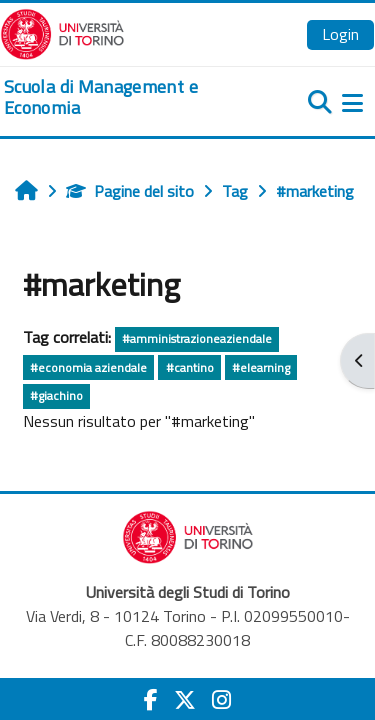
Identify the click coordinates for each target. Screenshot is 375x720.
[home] (125, 97)
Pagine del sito (130, 191)
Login (340, 34)
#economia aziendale (88, 367)
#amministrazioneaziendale (197, 338)
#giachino (56, 395)
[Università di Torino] (62, 32)
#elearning (261, 367)
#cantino (190, 367)
